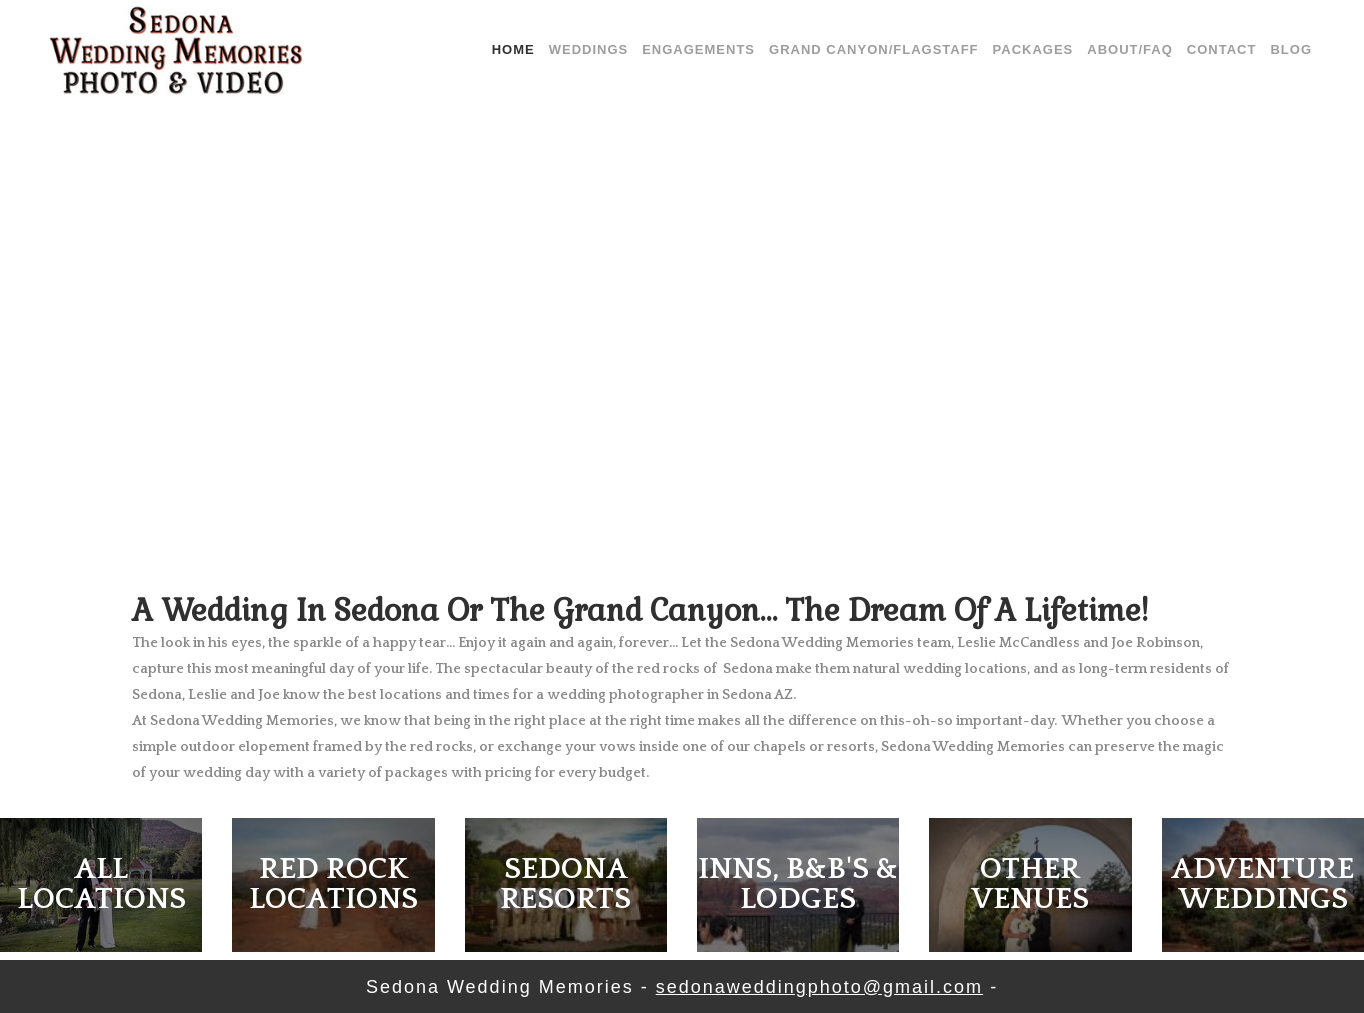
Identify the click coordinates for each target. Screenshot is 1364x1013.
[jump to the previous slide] (37, 300)
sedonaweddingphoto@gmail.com (819, 987)
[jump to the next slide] (1327, 300)
